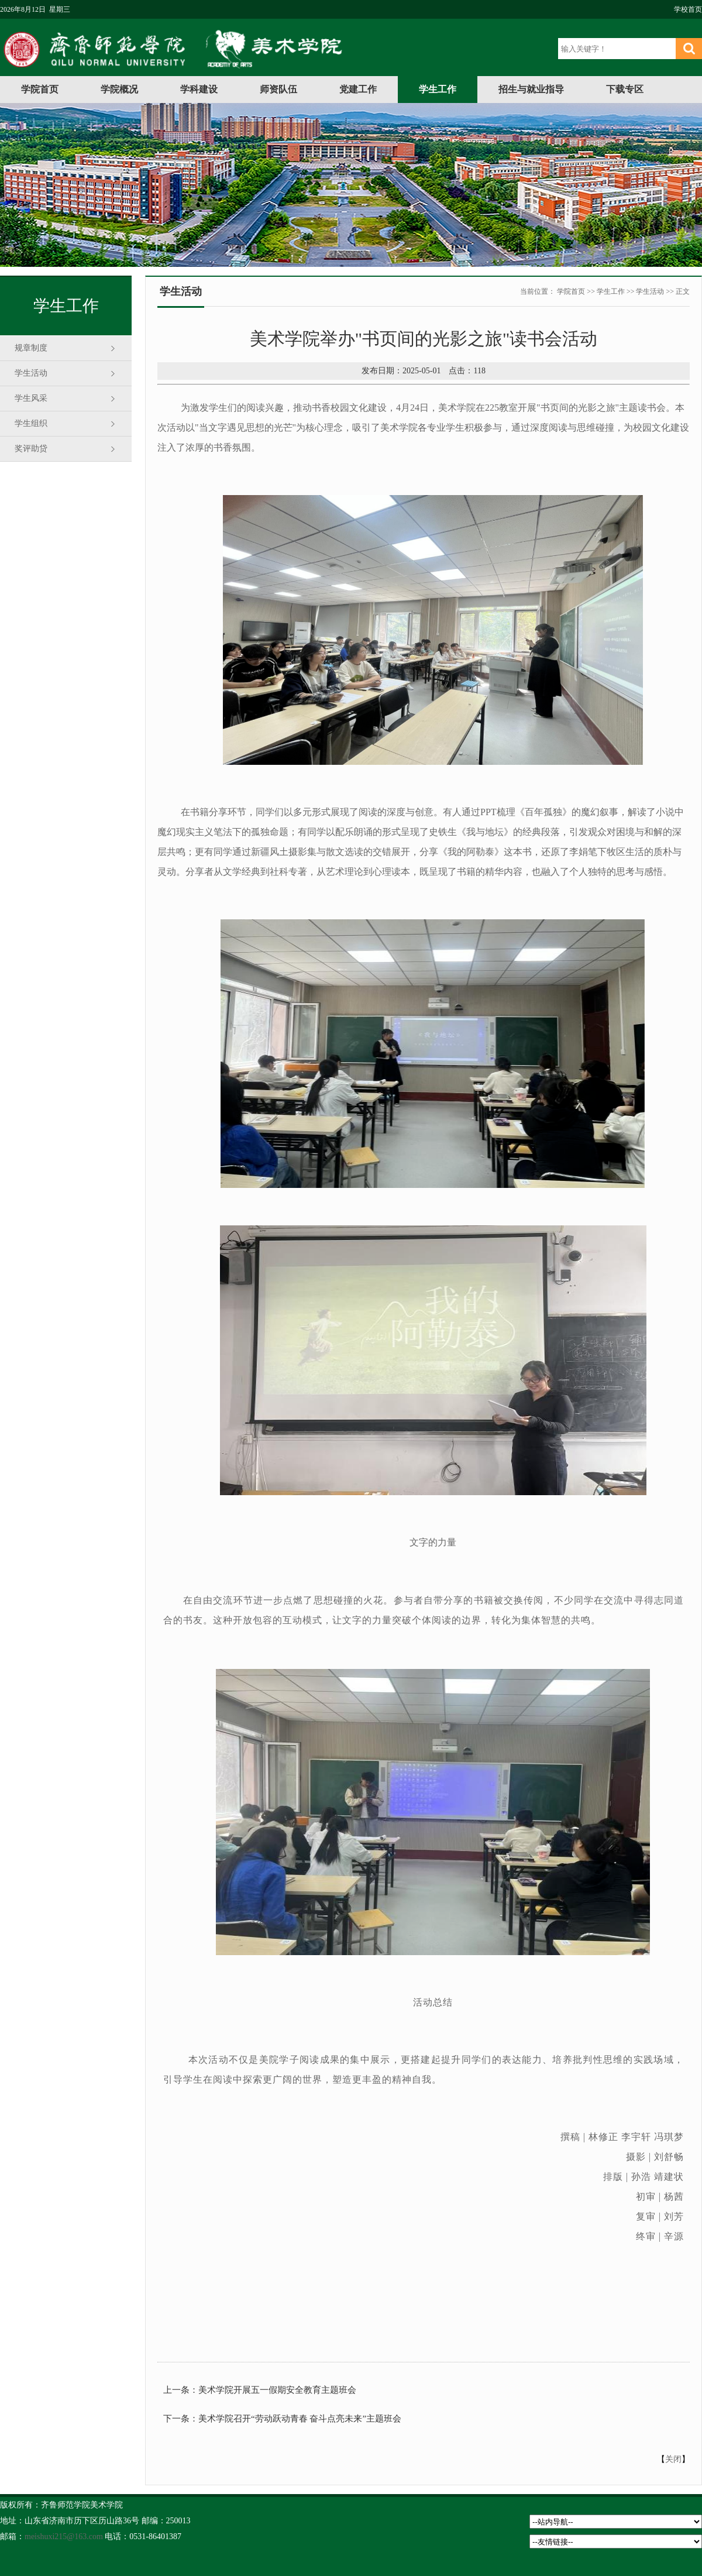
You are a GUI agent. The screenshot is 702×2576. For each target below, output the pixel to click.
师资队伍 (278, 89)
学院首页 (39, 89)
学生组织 (31, 423)
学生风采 (31, 398)
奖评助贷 (31, 448)
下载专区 (625, 89)
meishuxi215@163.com (64, 2536)
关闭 (673, 2459)
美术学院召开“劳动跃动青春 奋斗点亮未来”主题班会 (299, 2418)
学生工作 (437, 89)
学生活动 (31, 373)
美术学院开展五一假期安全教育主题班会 (277, 2390)
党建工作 (358, 89)
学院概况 (119, 89)
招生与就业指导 (531, 89)
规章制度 (31, 348)
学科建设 (199, 89)
